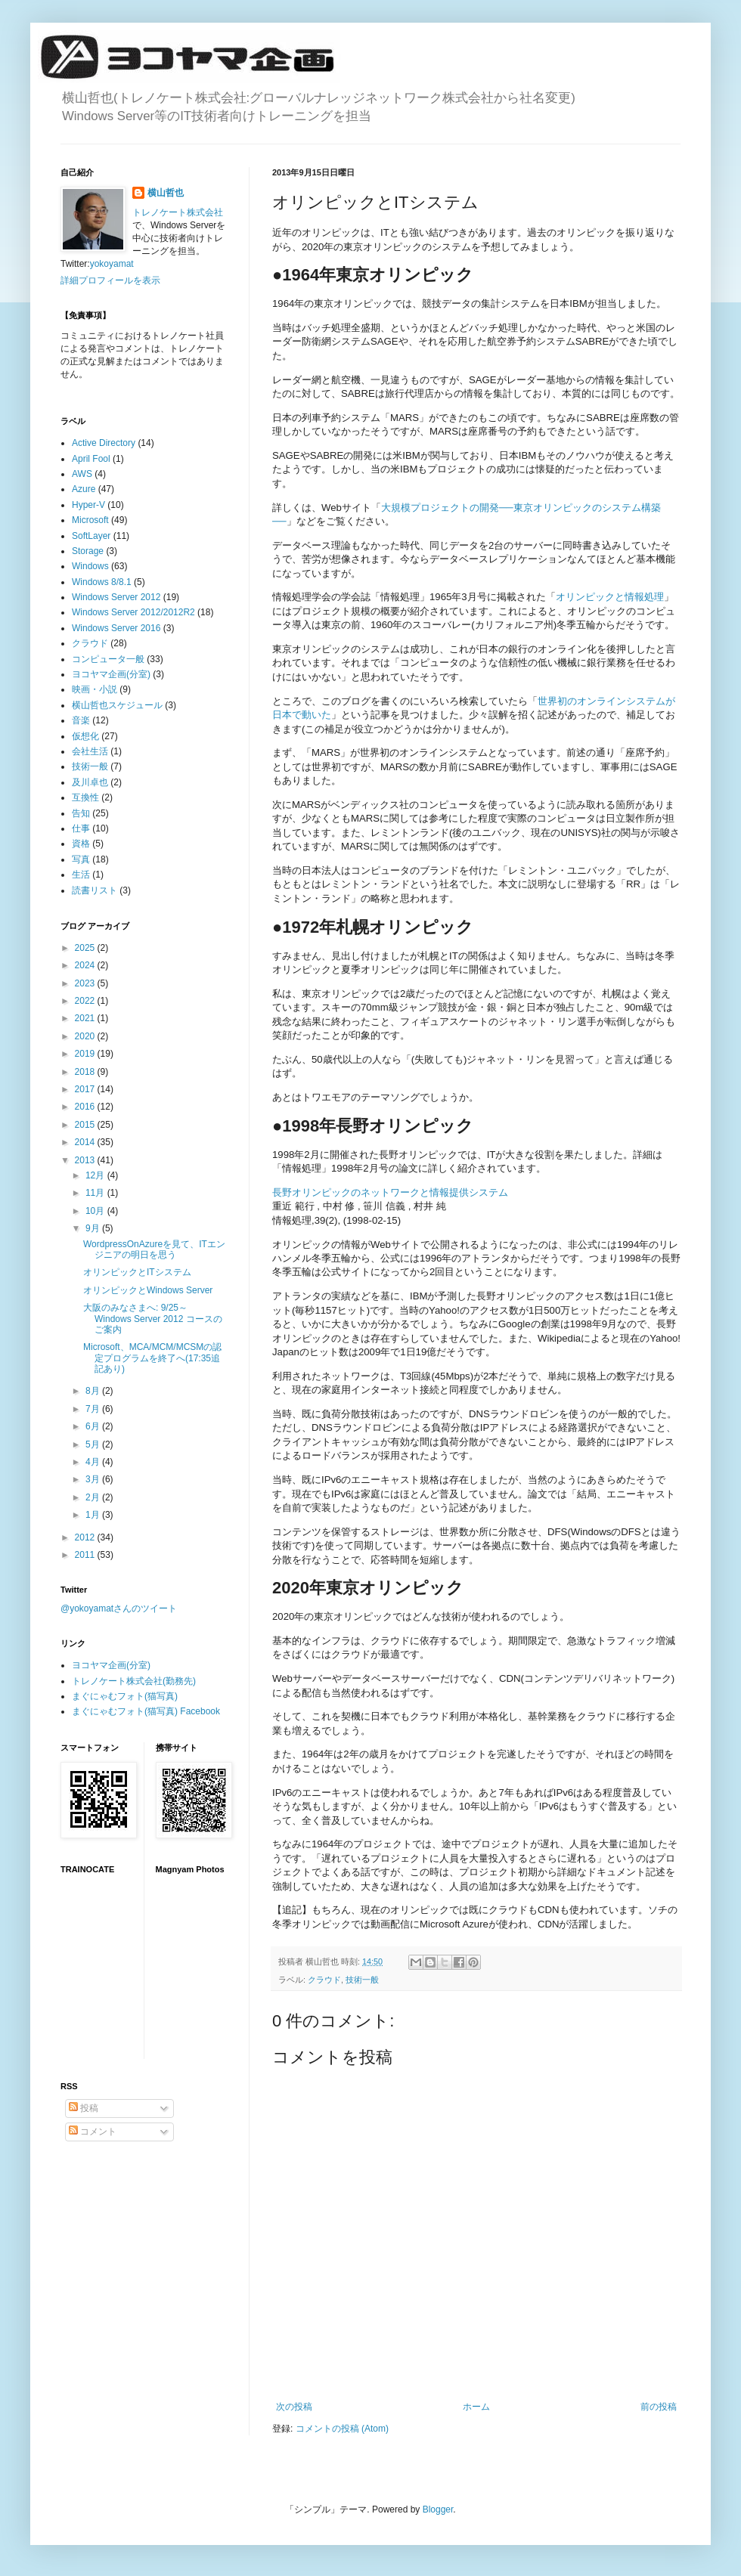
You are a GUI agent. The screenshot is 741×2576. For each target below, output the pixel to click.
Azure (83, 489)
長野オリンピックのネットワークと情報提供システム (390, 1192)
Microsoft (90, 520)
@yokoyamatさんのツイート (118, 1608)
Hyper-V (88, 505)
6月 (93, 1426)
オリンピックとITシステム (137, 1272)
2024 (86, 965)
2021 (86, 1018)
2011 (86, 1555)
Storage (88, 551)
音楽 (81, 720)
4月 (93, 1462)
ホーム (476, 2406)
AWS (82, 474)
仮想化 (85, 736)
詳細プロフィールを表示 (110, 280)
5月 (93, 1444)
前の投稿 (658, 2406)
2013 (86, 1160)
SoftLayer (91, 536)
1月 (93, 1514)
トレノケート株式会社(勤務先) (134, 1681)
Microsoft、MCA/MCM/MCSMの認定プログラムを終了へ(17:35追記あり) (152, 1358)
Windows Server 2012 (116, 597)
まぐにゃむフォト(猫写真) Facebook (146, 1711)
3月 (93, 1479)
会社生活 (90, 751)
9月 (93, 1228)
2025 (86, 948)
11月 (96, 1192)
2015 (86, 1124)
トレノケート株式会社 (177, 212)
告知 (81, 813)
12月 (96, 1175)
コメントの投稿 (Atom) (342, 2428)
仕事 (81, 828)
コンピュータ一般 (108, 659)
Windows (90, 566)
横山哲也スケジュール (117, 705)
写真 (81, 859)
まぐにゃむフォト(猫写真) (125, 1696)
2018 (86, 1072)
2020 (86, 1036)
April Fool (91, 459)
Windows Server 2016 (116, 628)
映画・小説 (94, 689)
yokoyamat (112, 264)
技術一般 (362, 1979)
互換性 (85, 797)
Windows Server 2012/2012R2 (133, 612)
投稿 (83, 2108)
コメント (92, 2131)
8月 (93, 1391)
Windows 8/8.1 (102, 582)
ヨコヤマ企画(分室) (111, 674)
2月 (93, 1497)
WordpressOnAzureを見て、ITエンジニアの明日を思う (154, 1249)
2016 (86, 1106)
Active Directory (103, 443)
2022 (86, 1000)
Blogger (438, 2509)
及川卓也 (90, 782)
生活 (81, 874)
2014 (86, 1142)
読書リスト (94, 890)
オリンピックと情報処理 (610, 596)
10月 (96, 1211)
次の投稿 (294, 2406)
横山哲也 (165, 192)
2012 (86, 1537)
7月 (93, 1409)
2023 (86, 983)
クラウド (324, 1979)
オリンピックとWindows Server (147, 1290)
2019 (86, 1053)
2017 (86, 1089)
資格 (81, 843)
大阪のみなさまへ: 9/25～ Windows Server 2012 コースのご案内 (152, 1318)
